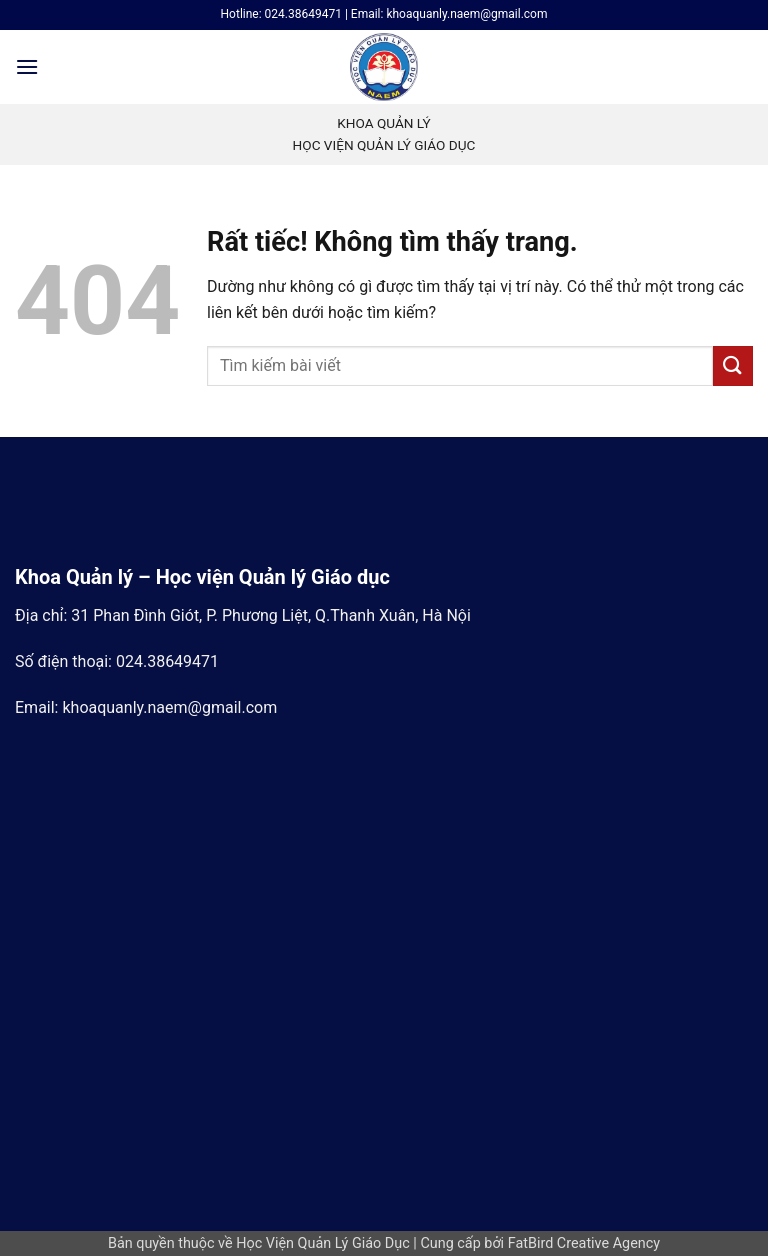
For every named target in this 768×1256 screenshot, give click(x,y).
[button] (27, 66)
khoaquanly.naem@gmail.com (169, 707)
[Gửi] (733, 365)
